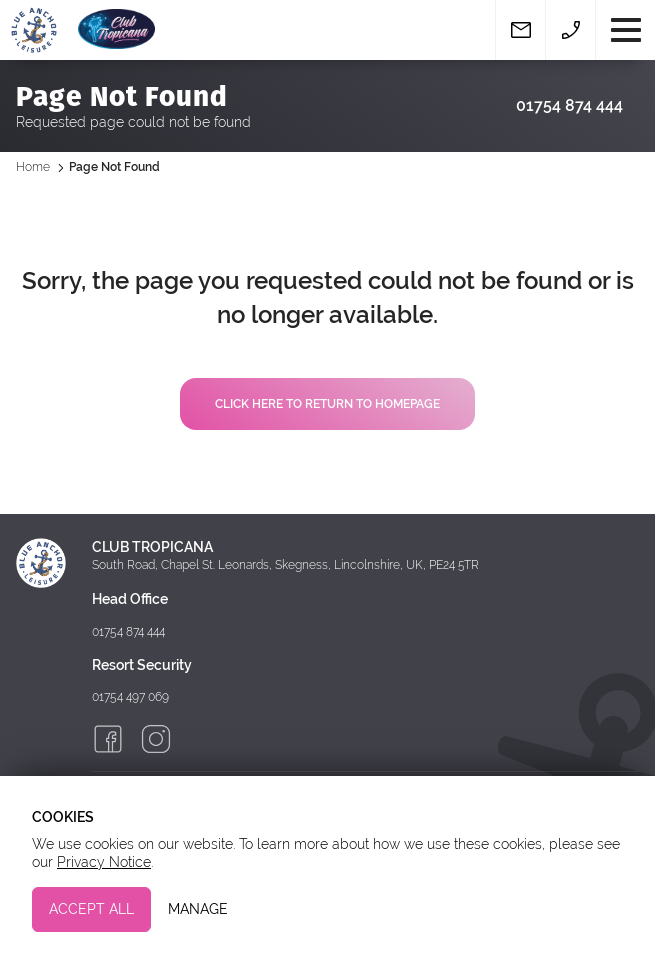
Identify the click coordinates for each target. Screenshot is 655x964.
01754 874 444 (569, 106)
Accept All (91, 909)
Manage (198, 909)
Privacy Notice (104, 862)
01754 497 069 (130, 697)
